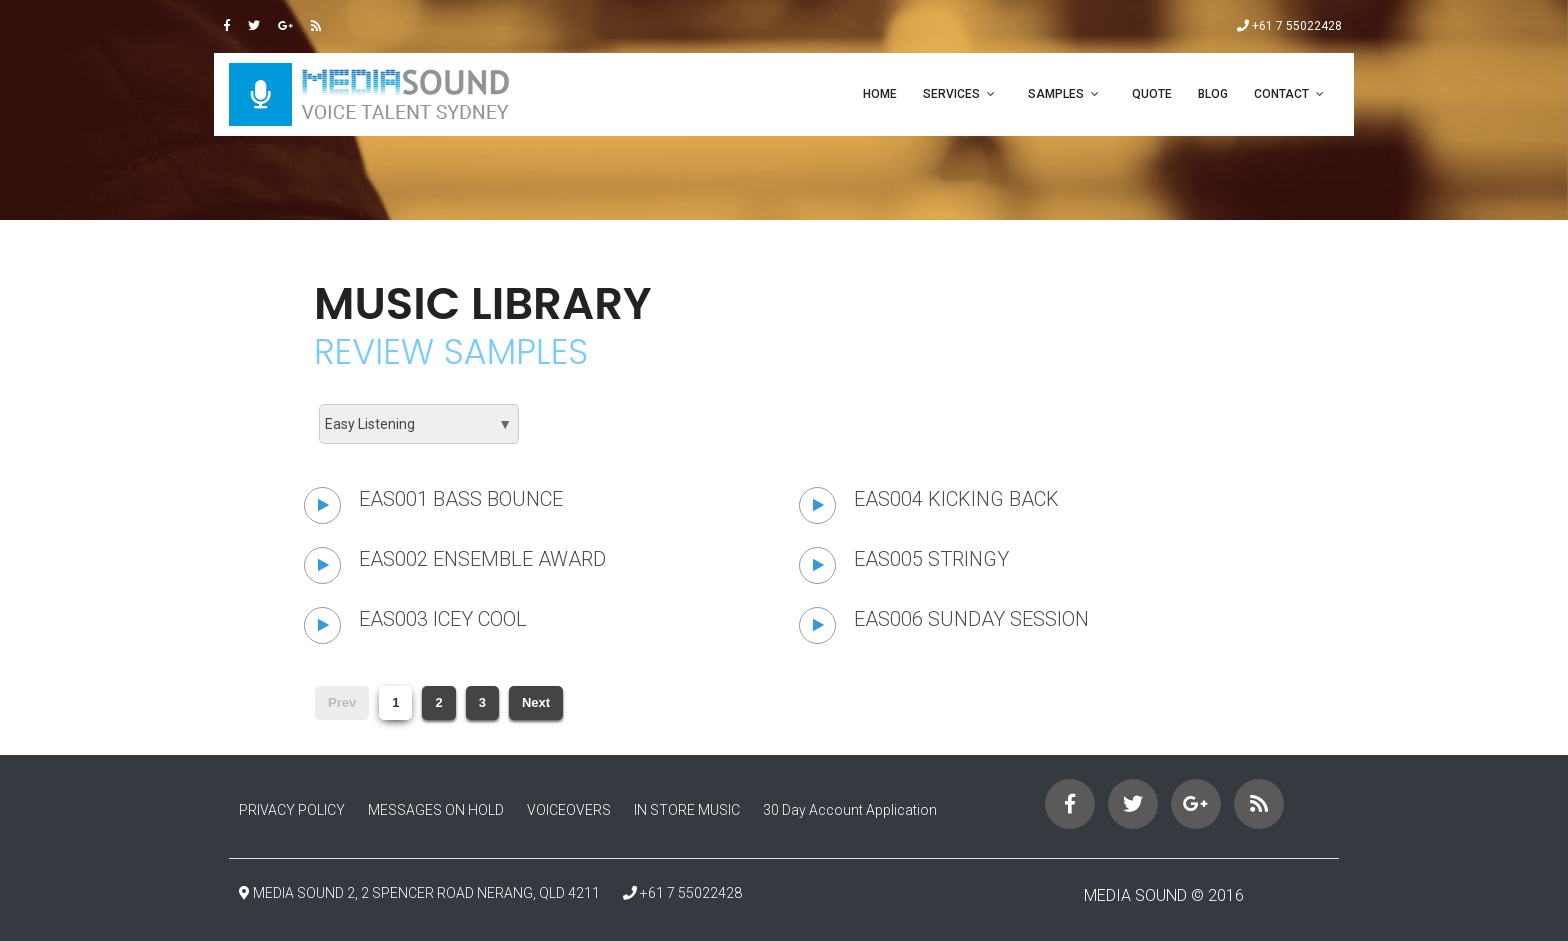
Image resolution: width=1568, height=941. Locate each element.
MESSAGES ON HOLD (436, 810)
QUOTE (1152, 94)
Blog (1213, 94)
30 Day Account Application (850, 810)
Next (536, 702)
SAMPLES (1056, 94)
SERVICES (951, 94)
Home (880, 94)
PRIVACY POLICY (292, 810)
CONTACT (1281, 94)
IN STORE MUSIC (687, 810)
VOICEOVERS (569, 810)
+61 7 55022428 (1289, 26)
